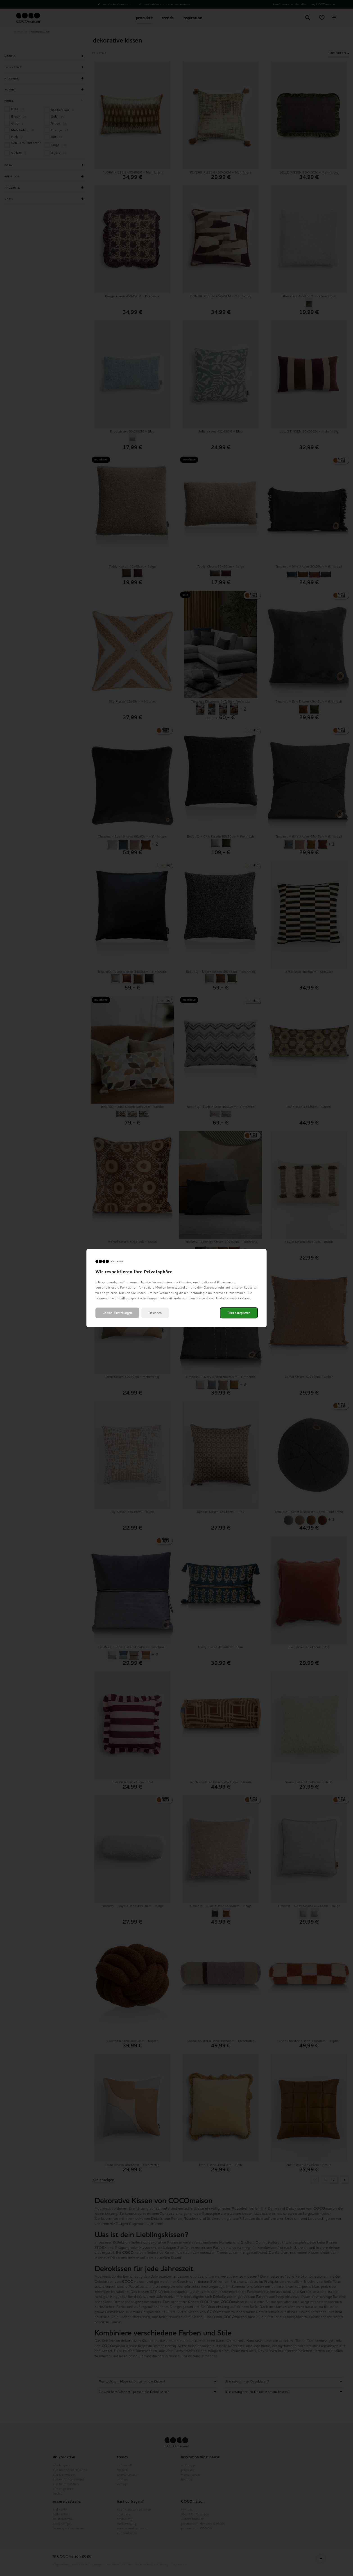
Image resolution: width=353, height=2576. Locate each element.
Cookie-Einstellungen (117, 1313)
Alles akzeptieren (238, 1313)
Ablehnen (155, 1313)
